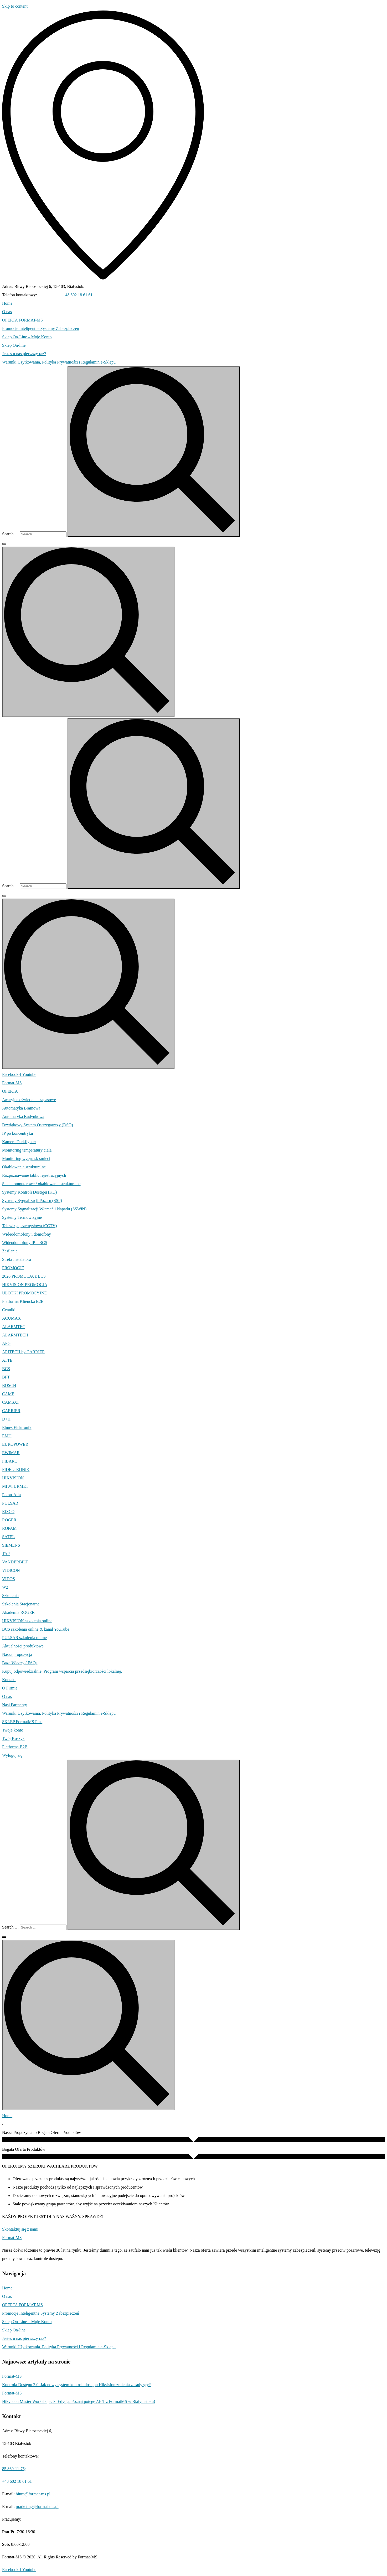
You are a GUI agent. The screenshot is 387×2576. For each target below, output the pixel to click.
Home (7, 2115)
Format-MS (12, 2376)
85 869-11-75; (50, 295)
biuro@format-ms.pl (33, 2494)
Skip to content (15, 6)
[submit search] (154, 451)
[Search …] (43, 534)
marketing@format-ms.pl (37, 2506)
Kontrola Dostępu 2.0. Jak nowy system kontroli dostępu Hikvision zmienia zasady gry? (76, 2384)
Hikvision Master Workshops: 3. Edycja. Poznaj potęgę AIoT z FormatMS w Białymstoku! (78, 2401)
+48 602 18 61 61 (77, 295)
